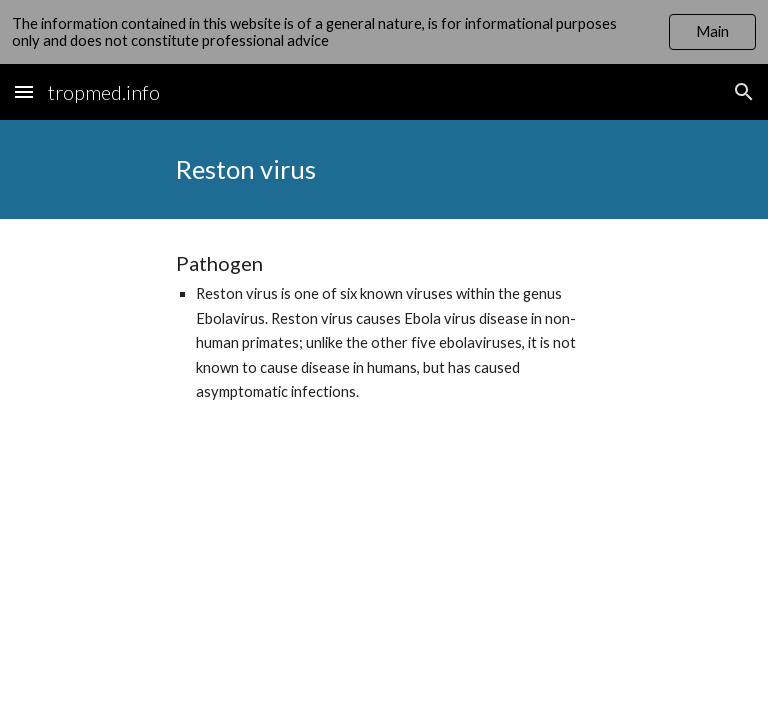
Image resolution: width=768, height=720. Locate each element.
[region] (384, 32)
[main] (383, 169)
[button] (24, 91)
